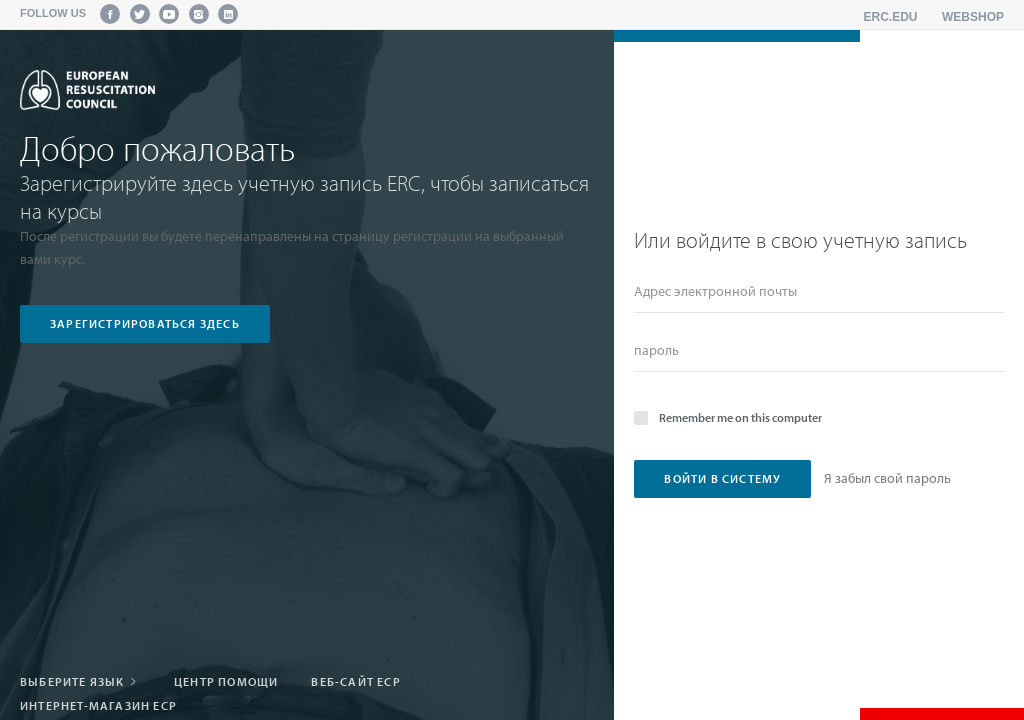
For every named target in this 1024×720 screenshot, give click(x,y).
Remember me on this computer (728, 416)
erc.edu (891, 17)
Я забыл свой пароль (887, 478)
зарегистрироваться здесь (145, 323)
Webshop (973, 17)
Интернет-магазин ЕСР (98, 705)
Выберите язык (80, 681)
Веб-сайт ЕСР (355, 681)
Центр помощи (226, 681)
